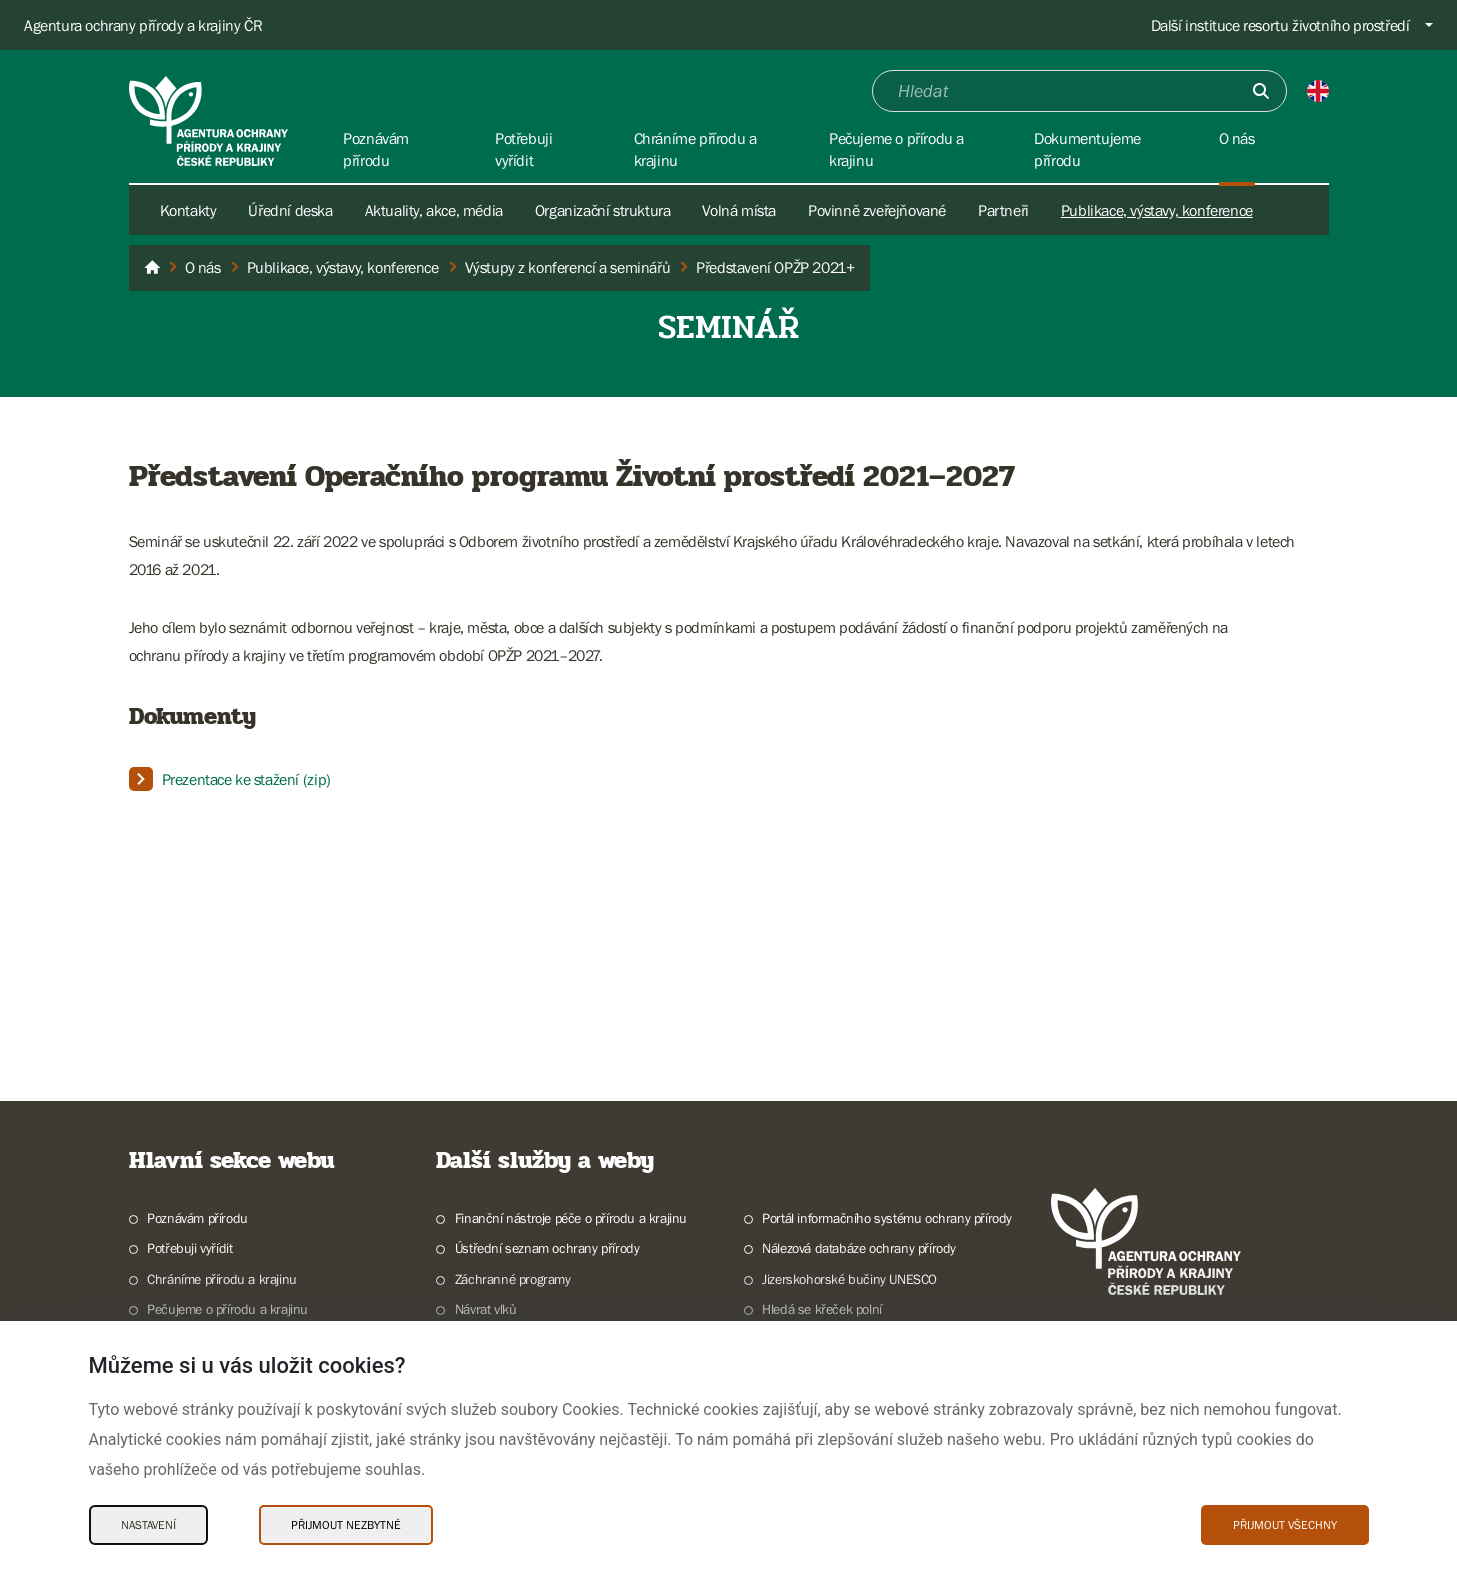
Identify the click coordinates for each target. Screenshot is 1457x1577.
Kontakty (188, 210)
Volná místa (739, 210)
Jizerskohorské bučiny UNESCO (849, 1279)
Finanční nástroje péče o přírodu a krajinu (571, 1218)
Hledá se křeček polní (822, 1309)
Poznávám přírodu (197, 1218)
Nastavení (148, 1525)
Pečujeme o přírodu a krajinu (227, 1309)
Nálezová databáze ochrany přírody (859, 1248)
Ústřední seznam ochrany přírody (547, 1248)
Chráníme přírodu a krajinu (222, 1279)
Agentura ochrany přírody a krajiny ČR (143, 25)
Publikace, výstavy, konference (1157, 210)
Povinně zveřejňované (877, 210)
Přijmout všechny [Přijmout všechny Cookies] (1285, 1525)
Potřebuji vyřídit (189, 1248)
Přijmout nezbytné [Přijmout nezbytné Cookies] (346, 1525)
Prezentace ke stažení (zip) (246, 779)
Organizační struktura (603, 210)
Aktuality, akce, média (434, 210)
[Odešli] (1261, 91)
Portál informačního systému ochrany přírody (887, 1218)
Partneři (1003, 210)
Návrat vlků (486, 1309)
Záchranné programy (513, 1279)
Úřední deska (290, 210)
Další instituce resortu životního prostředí (1280, 25)
